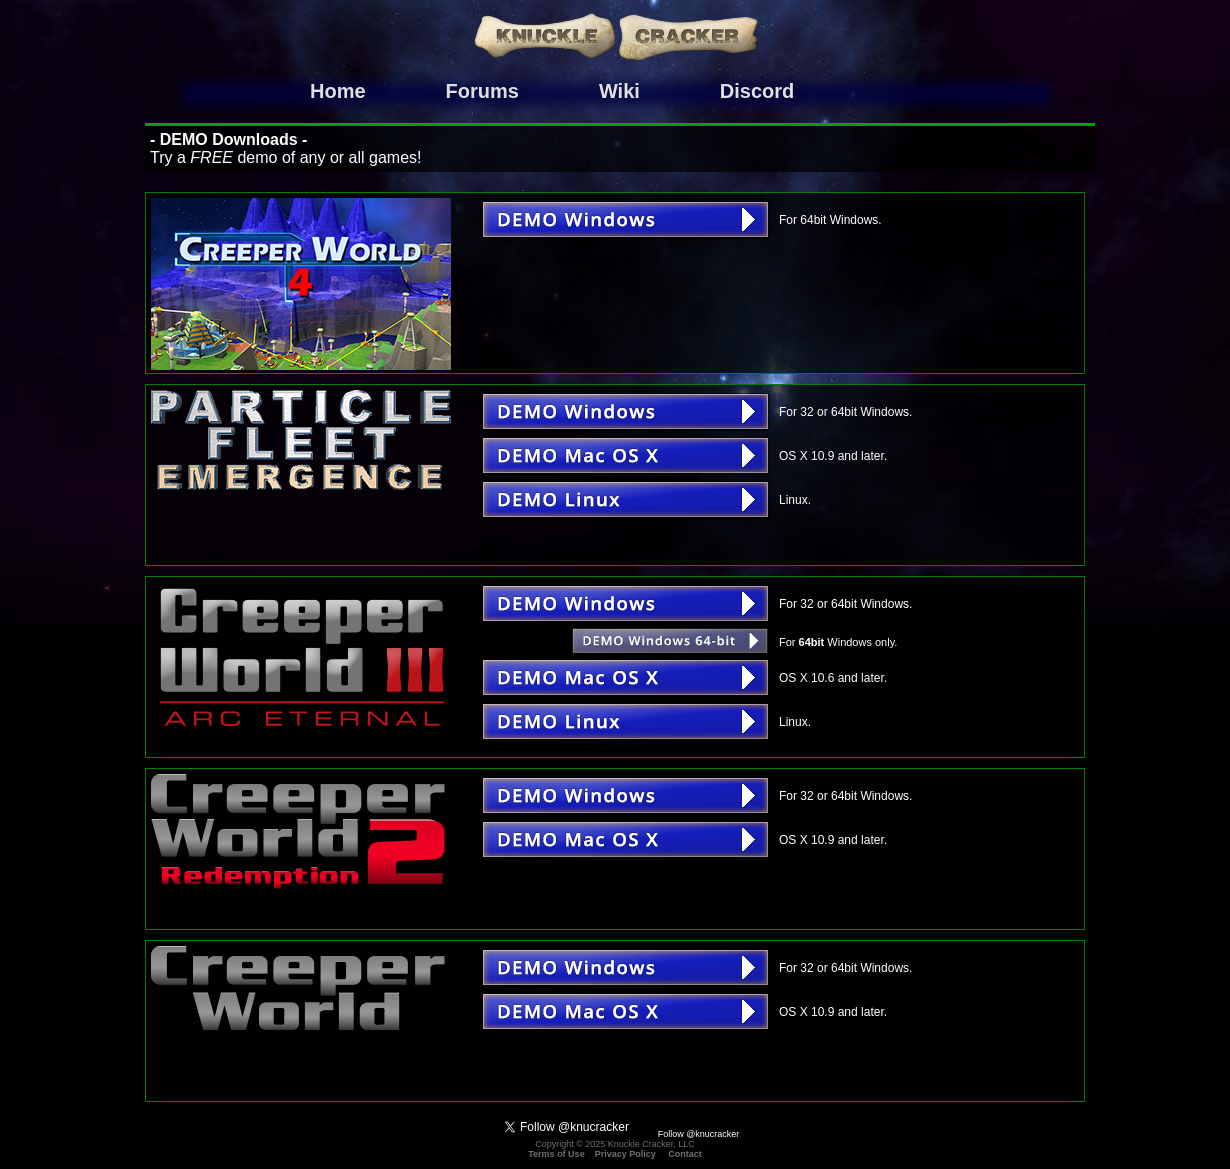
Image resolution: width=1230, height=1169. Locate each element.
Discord (757, 91)
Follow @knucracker (699, 1134)
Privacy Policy (625, 1154)
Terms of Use (556, 1154)
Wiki (619, 91)
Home (338, 91)
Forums (482, 91)
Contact (685, 1154)
